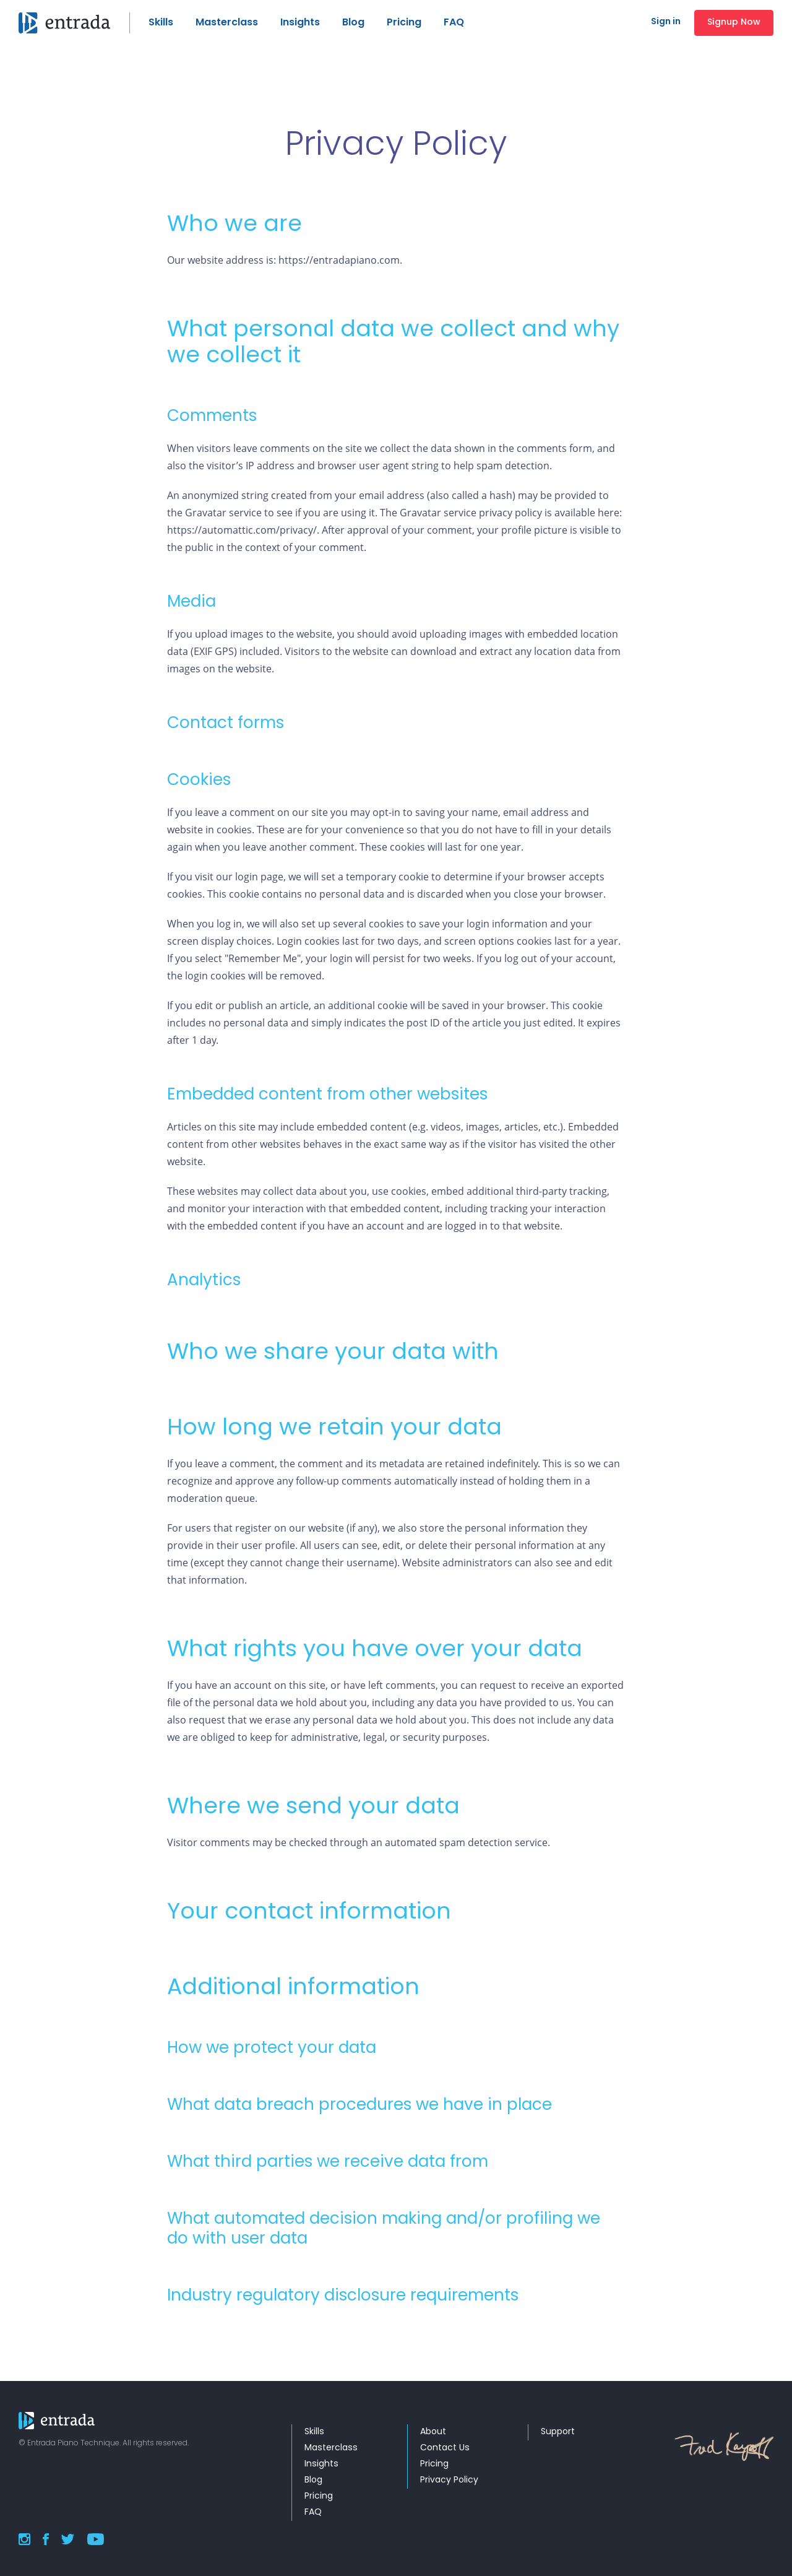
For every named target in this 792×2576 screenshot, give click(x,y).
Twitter (67, 2539)
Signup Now (733, 22)
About (433, 2432)
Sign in (666, 22)
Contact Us (445, 2448)
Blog (353, 23)
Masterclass (227, 23)
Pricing (404, 23)
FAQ (454, 23)
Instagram (24, 2539)
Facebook (46, 2539)
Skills (160, 23)
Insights (300, 23)
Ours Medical (74, 22)
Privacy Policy (449, 2480)
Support (558, 2432)
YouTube (95, 2539)
